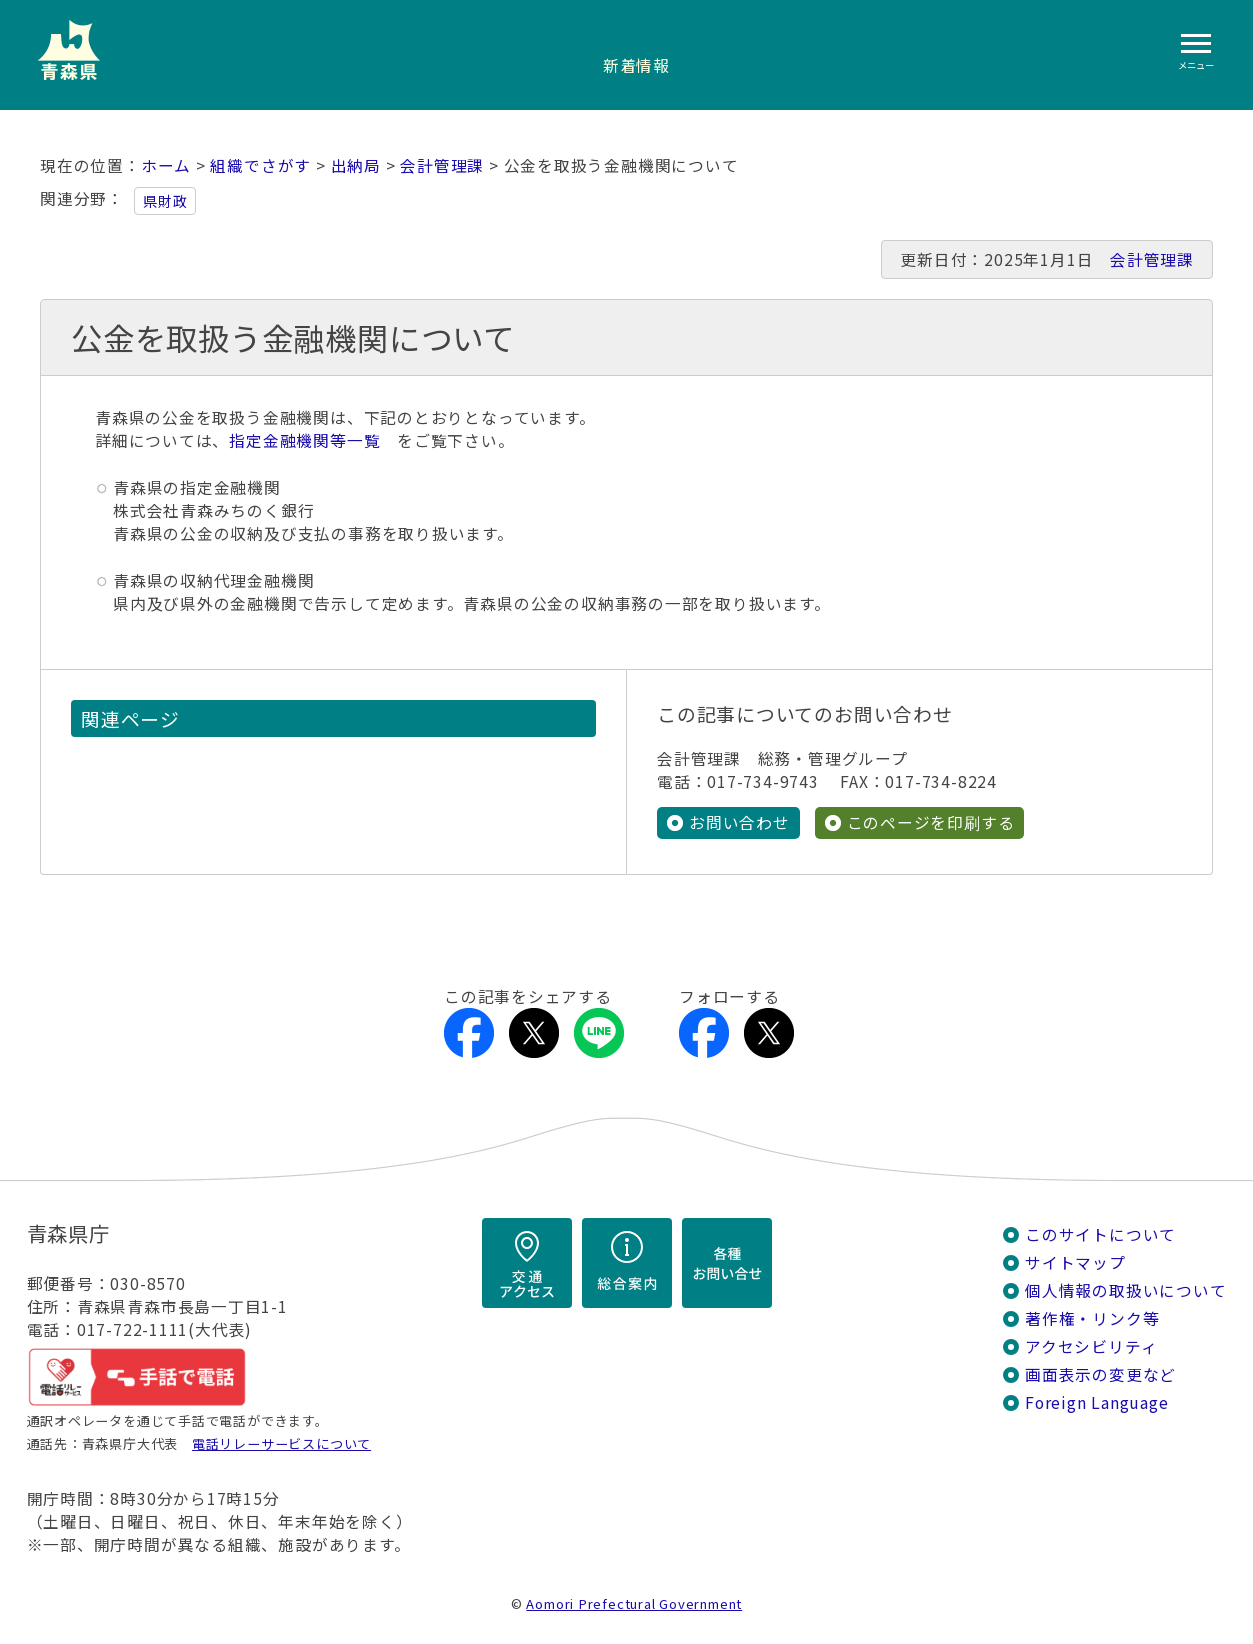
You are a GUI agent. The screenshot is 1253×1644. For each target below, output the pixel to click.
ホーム (166, 165)
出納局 (356, 165)
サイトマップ (1075, 1262)
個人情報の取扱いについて (1125, 1290)
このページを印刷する (931, 822)
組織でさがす (260, 165)
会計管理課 (442, 165)
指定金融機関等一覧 (304, 440)
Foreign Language (1097, 1402)
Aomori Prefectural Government (634, 1603)
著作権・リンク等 (1092, 1318)
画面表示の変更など (1100, 1374)
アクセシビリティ (1091, 1346)
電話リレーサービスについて (281, 1443)
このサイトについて (1100, 1234)
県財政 (165, 201)
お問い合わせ (739, 822)
